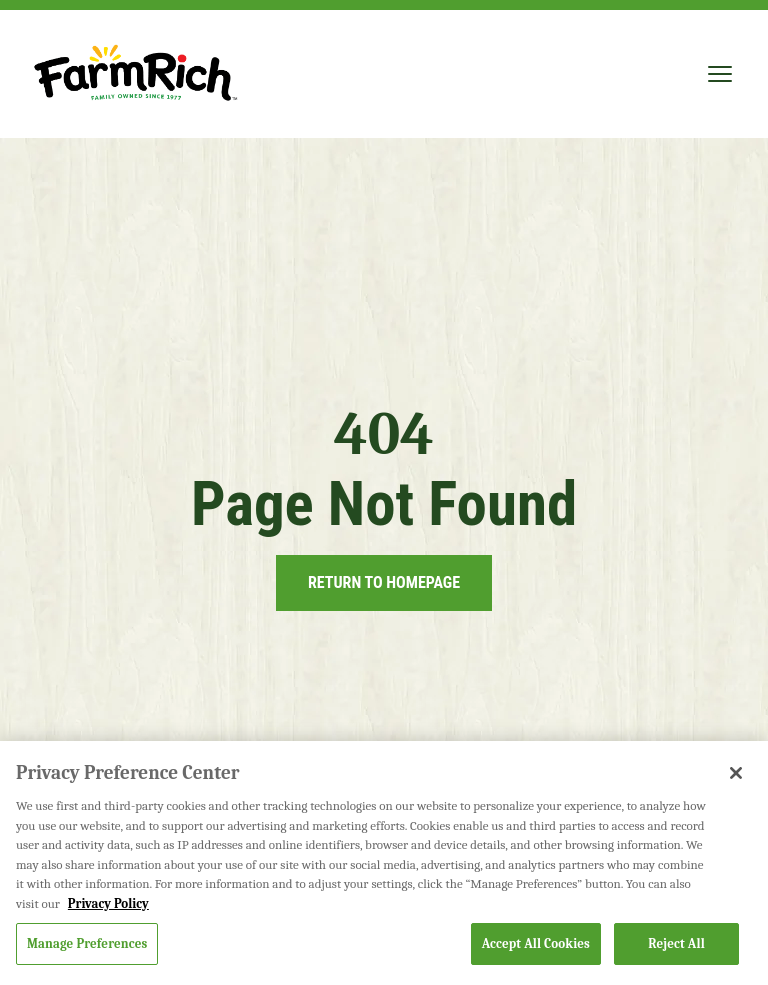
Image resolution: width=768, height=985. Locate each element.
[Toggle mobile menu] (720, 74)
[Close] (736, 773)
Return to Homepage (384, 582)
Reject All (676, 943)
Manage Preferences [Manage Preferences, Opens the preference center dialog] (87, 943)
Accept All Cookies (536, 943)
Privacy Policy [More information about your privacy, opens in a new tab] (108, 903)
